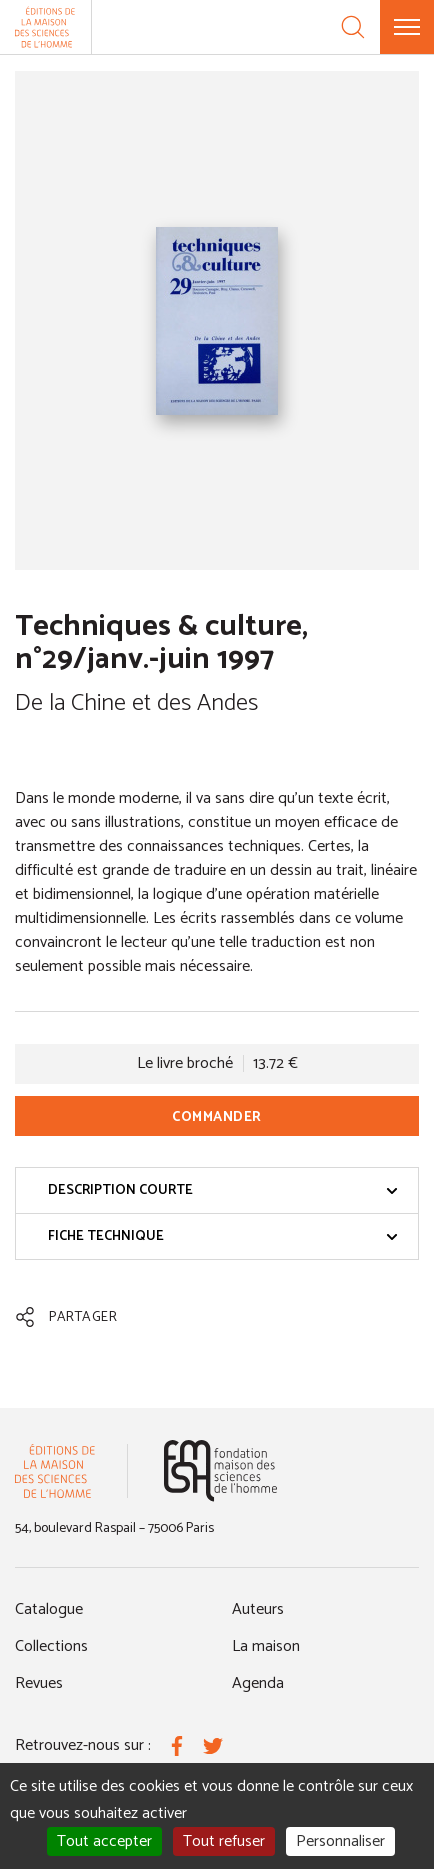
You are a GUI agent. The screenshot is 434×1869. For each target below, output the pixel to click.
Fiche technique (223, 1236)
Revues (39, 1683)
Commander (217, 1117)
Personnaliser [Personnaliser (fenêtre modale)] (340, 1841)
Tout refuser (224, 1841)
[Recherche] (353, 27)
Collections (51, 1646)
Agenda (258, 1683)
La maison (266, 1646)
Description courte (223, 1190)
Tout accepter (104, 1841)
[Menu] (407, 27)
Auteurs (258, 1609)
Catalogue (49, 1609)
